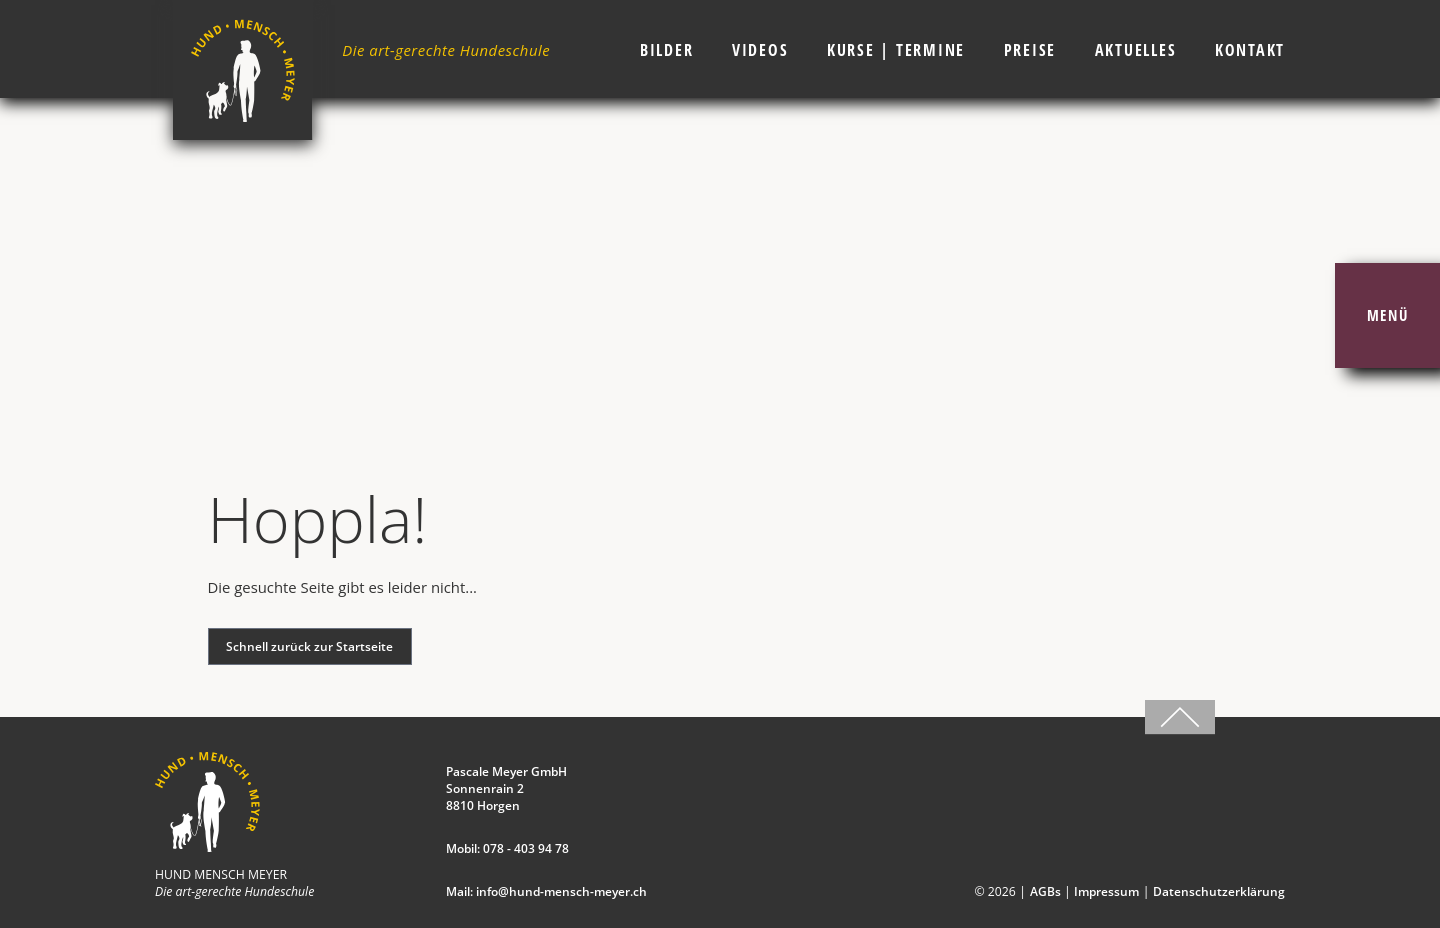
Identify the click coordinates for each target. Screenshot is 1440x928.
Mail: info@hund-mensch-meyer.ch (546, 891)
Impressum (1106, 891)
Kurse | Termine (896, 50)
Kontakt (1250, 50)
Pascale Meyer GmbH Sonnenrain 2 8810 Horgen (506, 788)
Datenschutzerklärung (1219, 891)
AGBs (1045, 891)
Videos (760, 50)
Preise (1030, 50)
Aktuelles (1136, 50)
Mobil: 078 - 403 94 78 (507, 848)
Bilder (667, 50)
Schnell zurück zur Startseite (309, 646)
